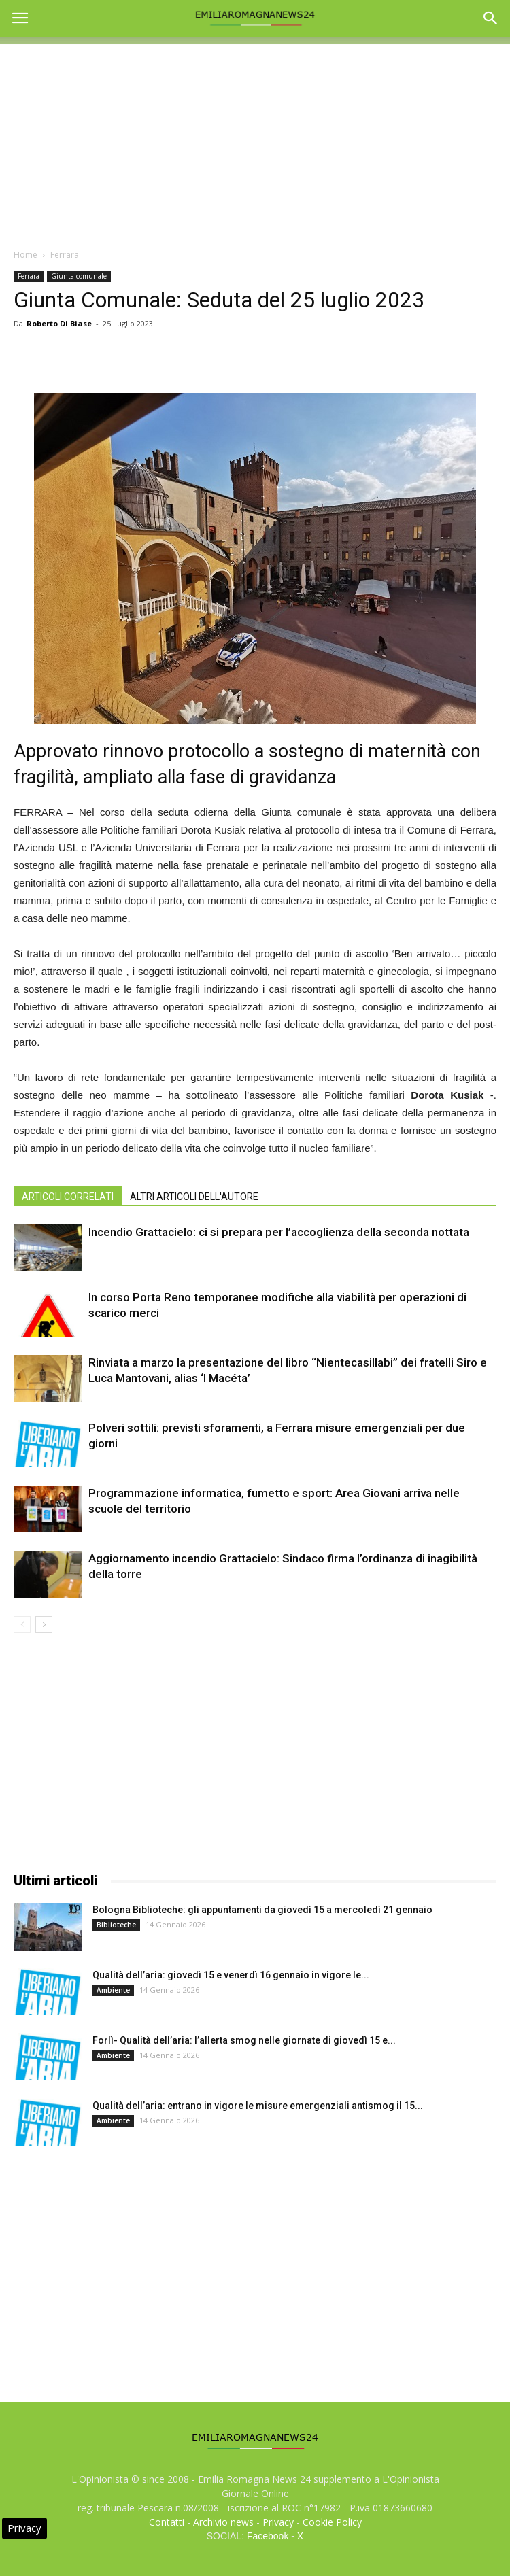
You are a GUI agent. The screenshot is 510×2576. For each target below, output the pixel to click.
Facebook (267, 2535)
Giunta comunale (79, 276)
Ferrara (64, 254)
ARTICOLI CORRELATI (68, 1196)
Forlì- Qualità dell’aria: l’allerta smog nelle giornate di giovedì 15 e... (244, 2040)
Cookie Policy (332, 2521)
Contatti (166, 2521)
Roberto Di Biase (59, 323)
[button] (491, 18)
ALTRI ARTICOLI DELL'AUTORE (194, 1196)
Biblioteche (116, 1924)
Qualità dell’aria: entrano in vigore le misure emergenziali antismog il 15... (257, 2105)
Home (25, 254)
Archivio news (223, 2521)
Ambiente (113, 1990)
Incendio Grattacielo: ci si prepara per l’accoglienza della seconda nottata (278, 1232)
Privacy (278, 2521)
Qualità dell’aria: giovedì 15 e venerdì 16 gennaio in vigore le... (230, 1975)
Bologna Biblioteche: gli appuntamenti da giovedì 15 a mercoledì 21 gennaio (262, 1909)
